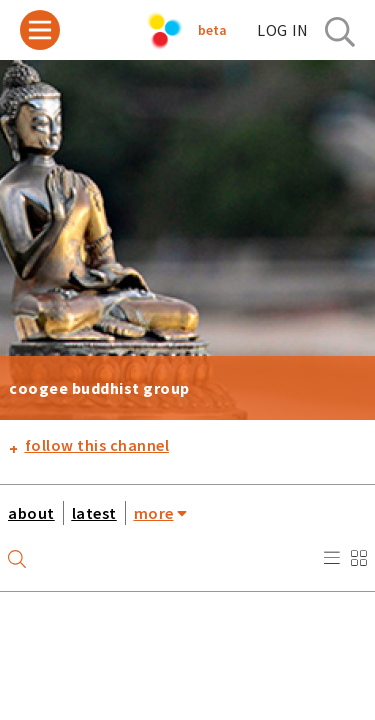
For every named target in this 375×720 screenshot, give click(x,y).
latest (94, 513)
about (31, 513)
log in (283, 30)
